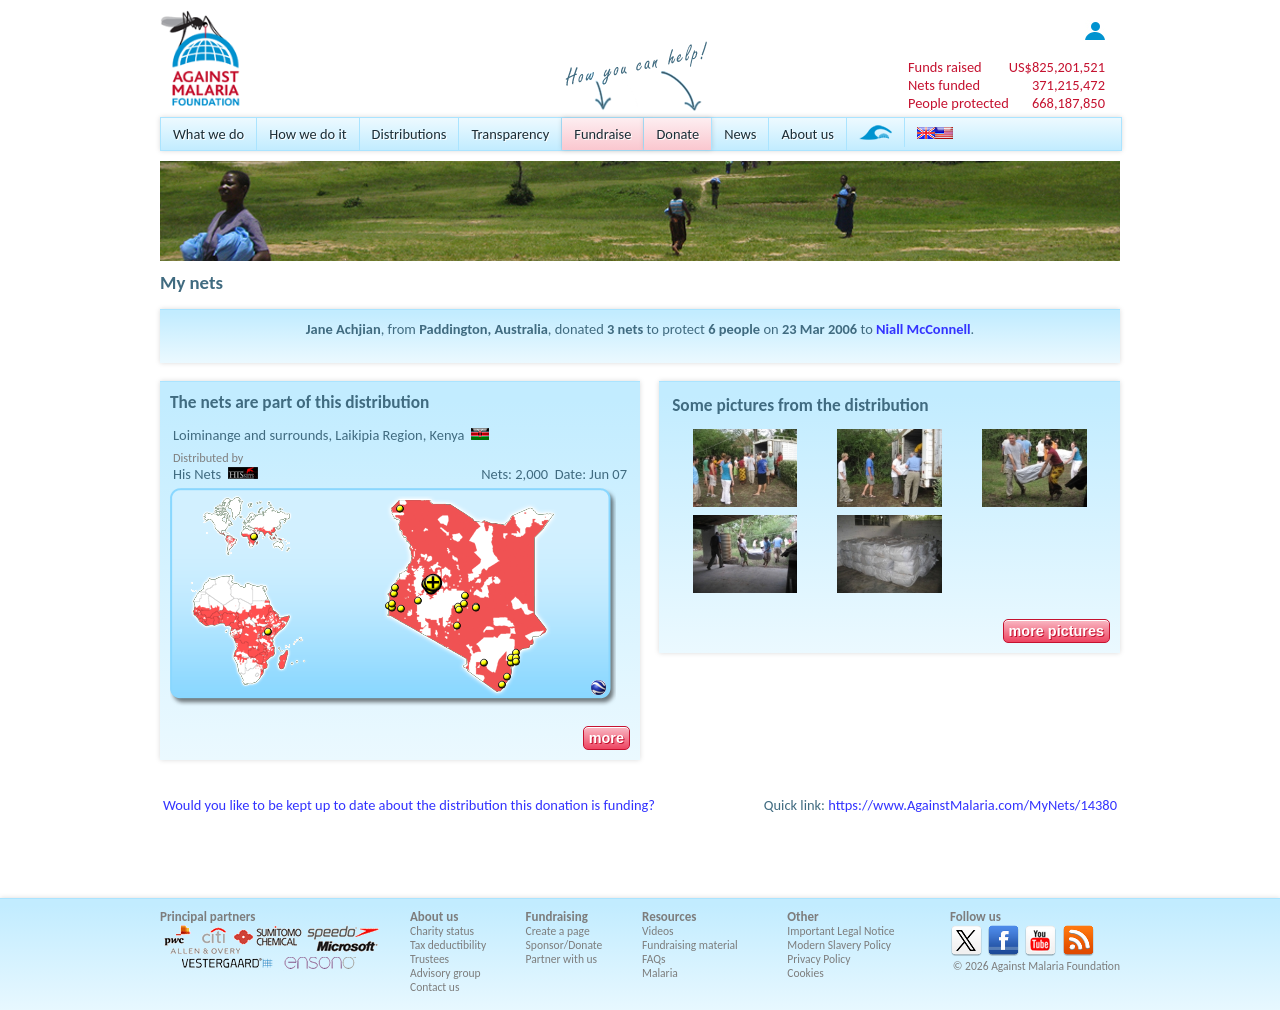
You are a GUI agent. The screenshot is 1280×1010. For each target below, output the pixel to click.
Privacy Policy (818, 959)
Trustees (429, 959)
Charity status (442, 931)
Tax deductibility (448, 945)
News (740, 134)
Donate (677, 134)
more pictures (1056, 631)
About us (807, 134)
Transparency (510, 134)
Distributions (409, 134)
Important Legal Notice (840, 931)
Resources (669, 916)
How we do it (307, 134)
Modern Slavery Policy (839, 945)
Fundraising (557, 916)
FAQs (654, 959)
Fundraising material (690, 945)
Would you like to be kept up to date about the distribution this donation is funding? (409, 805)
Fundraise (602, 134)
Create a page (558, 931)
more (606, 738)
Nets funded (944, 85)
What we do (208, 134)
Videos (658, 931)
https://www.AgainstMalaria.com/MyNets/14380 (972, 805)
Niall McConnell (923, 329)
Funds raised (945, 67)
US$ (1057, 67)
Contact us (434, 987)
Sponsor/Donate (564, 945)
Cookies (805, 973)
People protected (958, 103)
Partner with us (562, 959)
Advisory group (445, 973)
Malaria (660, 973)
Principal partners (207, 916)
